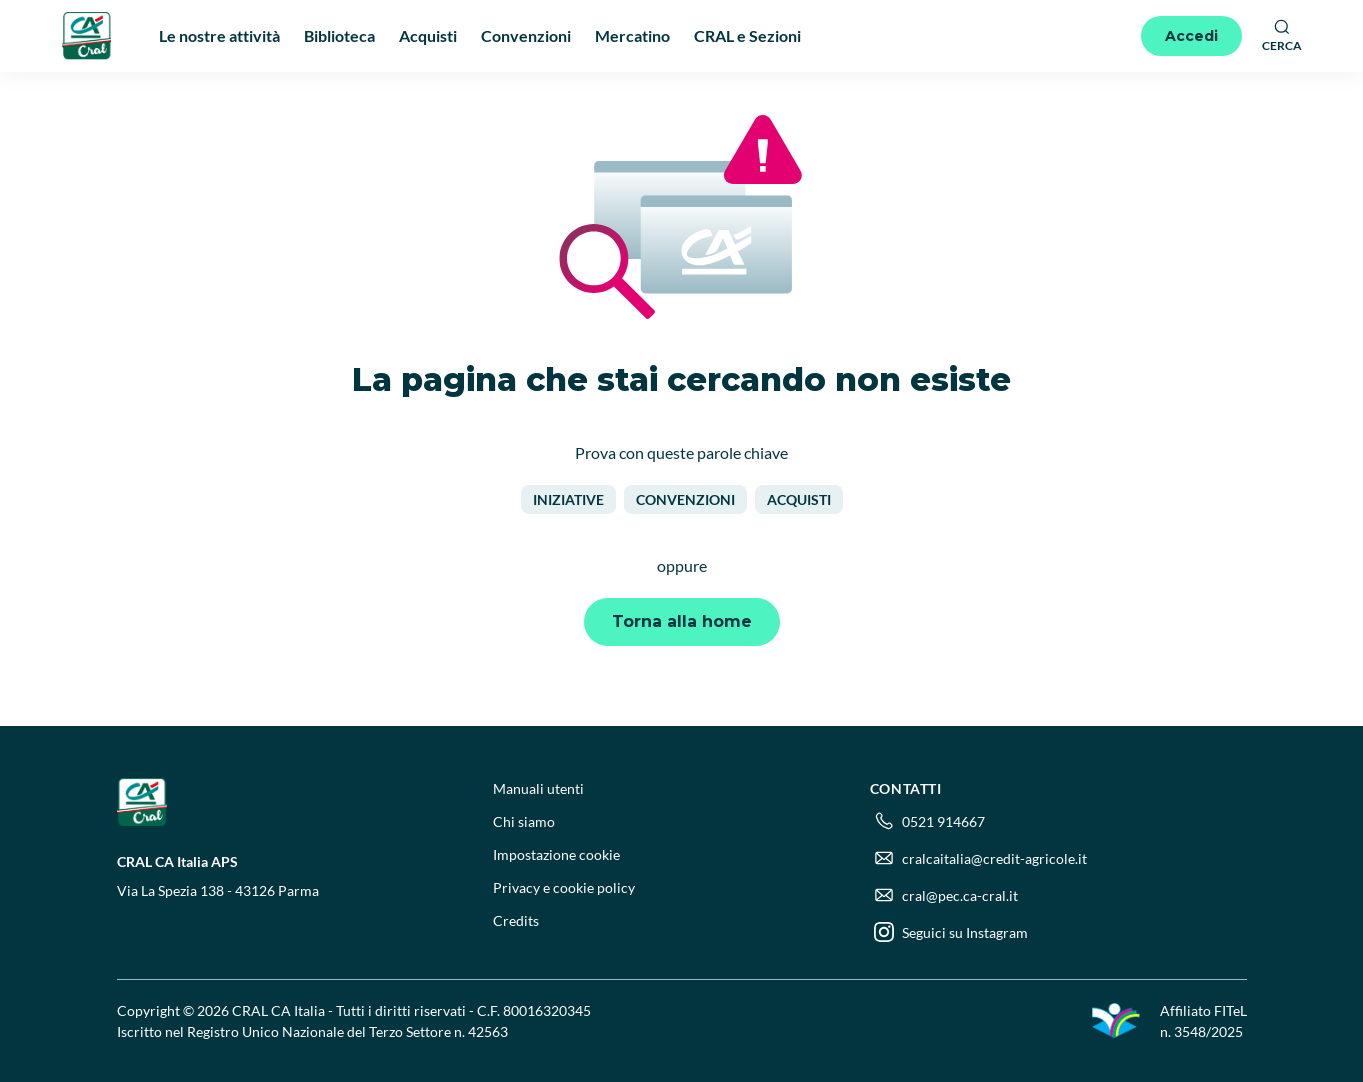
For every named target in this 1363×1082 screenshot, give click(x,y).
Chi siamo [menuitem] (524, 821)
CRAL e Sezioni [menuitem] (747, 35)
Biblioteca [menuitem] (339, 35)
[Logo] (87, 35)
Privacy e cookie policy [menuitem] (564, 887)
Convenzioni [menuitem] (526, 35)
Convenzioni (685, 499)
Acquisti (799, 499)
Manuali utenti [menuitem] (538, 788)
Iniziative (568, 499)
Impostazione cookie (556, 854)
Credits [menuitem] (516, 920)
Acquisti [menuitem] (428, 35)
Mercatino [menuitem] (632, 35)
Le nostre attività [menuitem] (219, 35)
